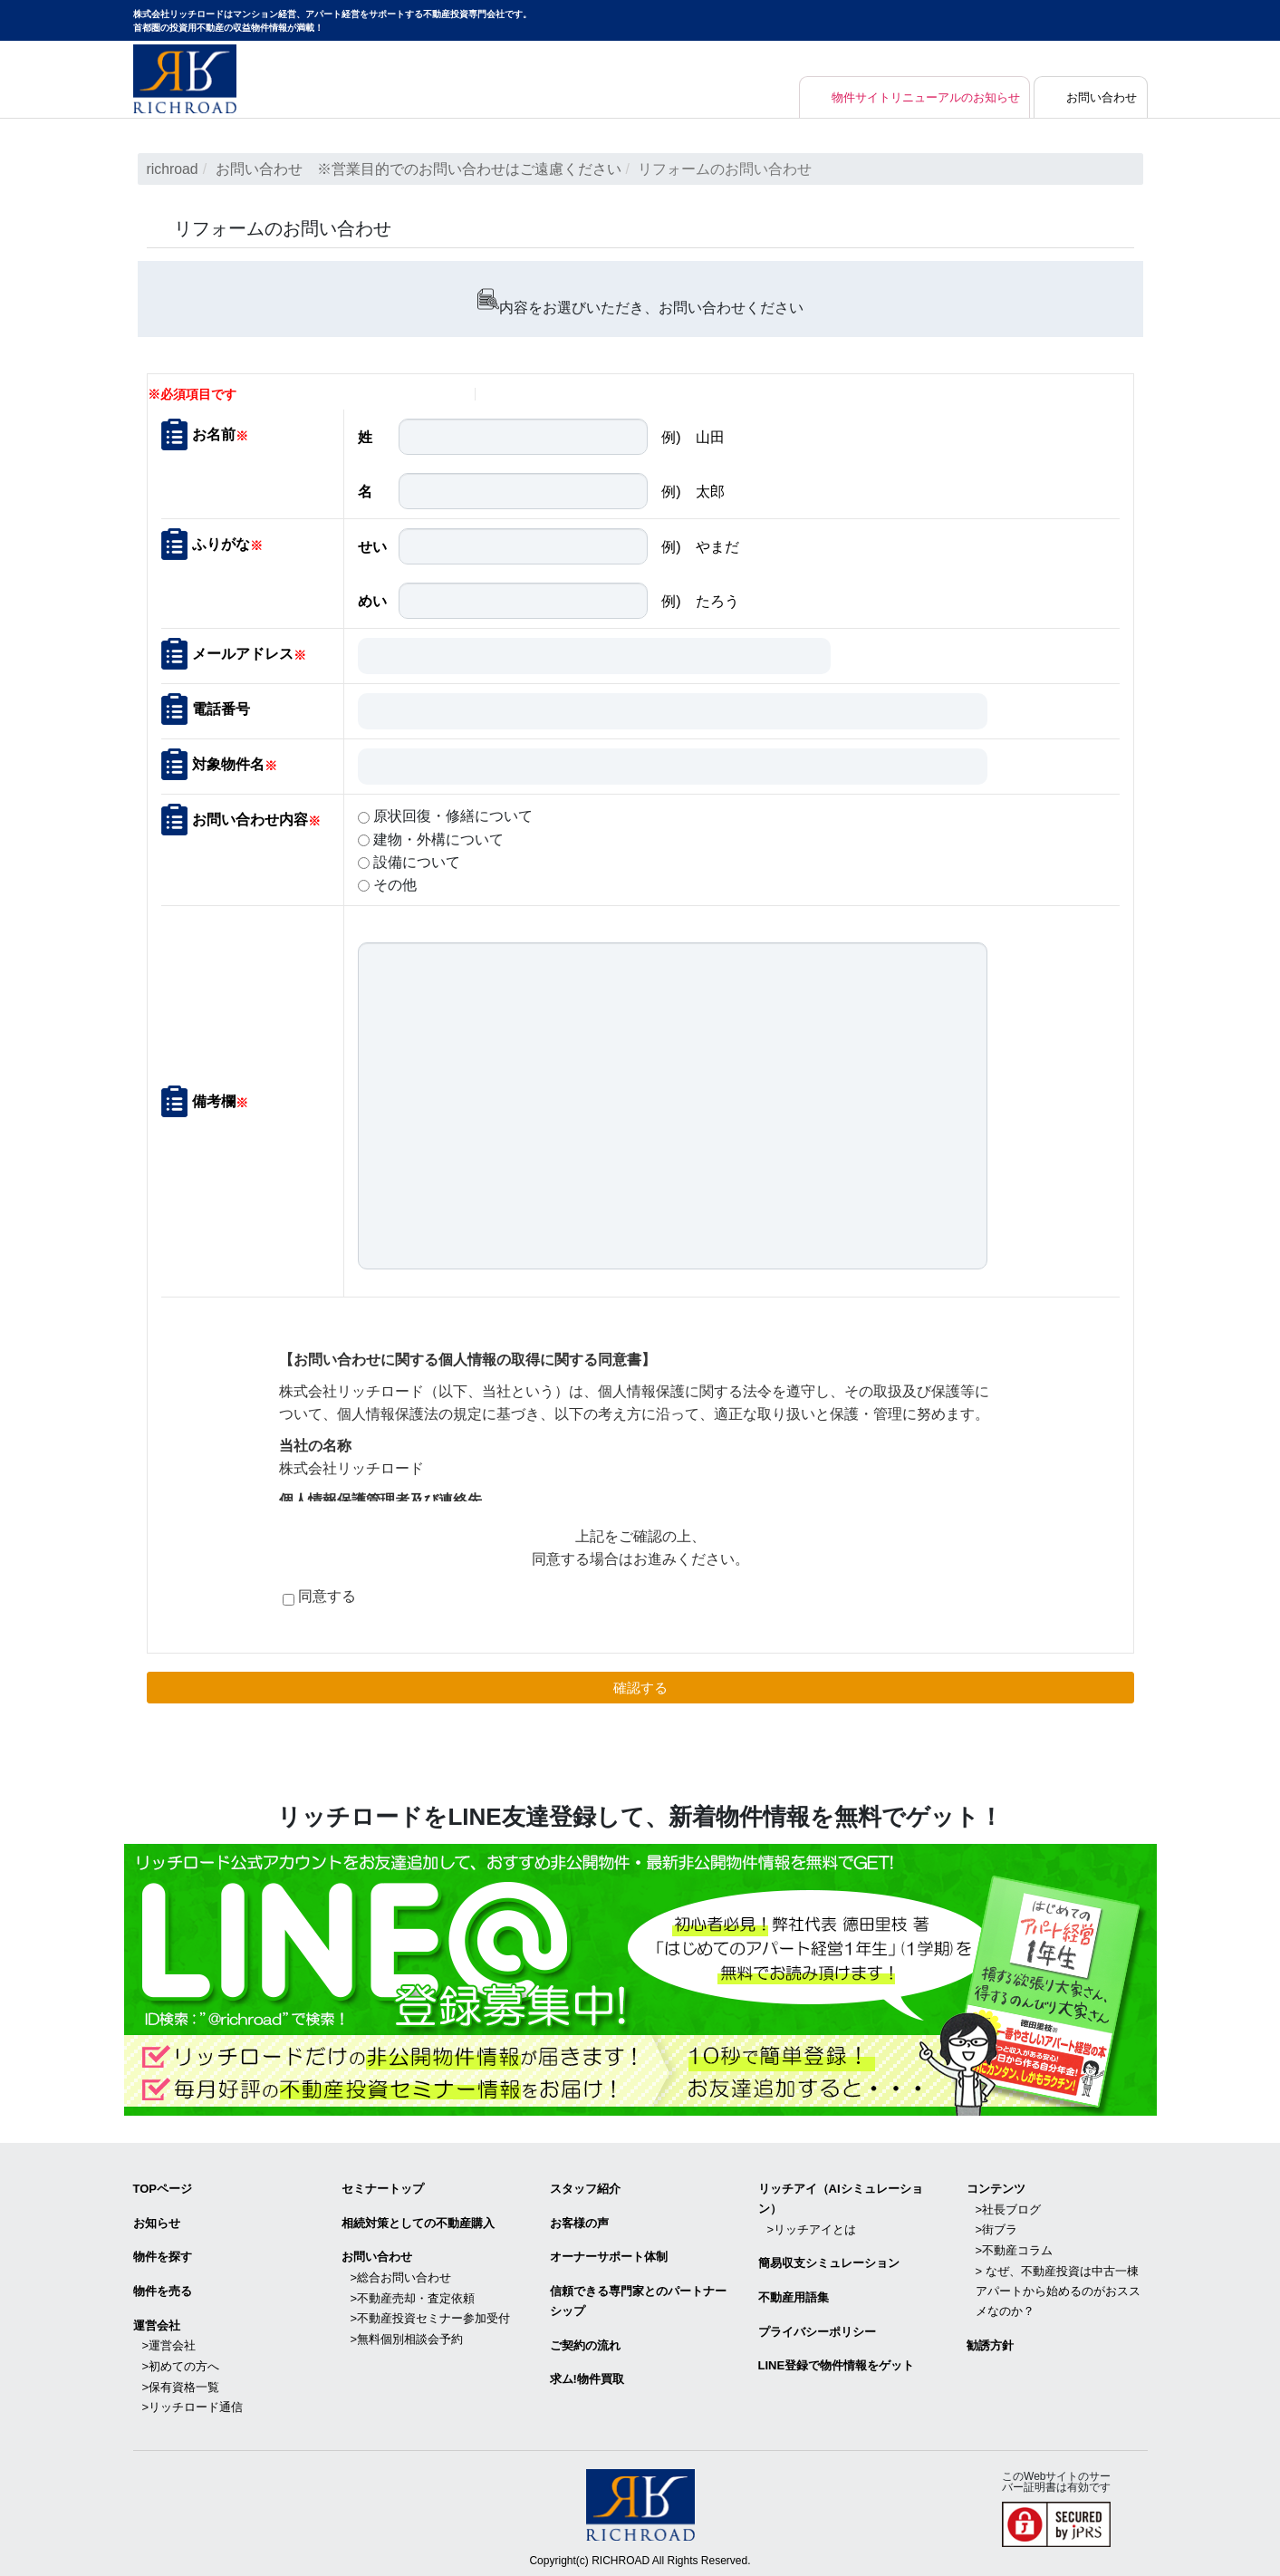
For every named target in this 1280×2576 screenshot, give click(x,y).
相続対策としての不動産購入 (418, 2221)
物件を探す (162, 2255)
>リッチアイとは (812, 2227)
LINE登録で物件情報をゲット (836, 2362)
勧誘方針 (990, 2342)
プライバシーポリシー (817, 2328)
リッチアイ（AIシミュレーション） (840, 2197)
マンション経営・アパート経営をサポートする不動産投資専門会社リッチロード (184, 78)
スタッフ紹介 (585, 2188)
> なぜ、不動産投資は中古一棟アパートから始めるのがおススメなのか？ (1058, 2287)
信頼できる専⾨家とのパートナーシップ (638, 2298)
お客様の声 (579, 2221)
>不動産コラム (1015, 2247)
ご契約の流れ (585, 2342)
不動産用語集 (793, 2294)
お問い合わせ (1100, 97)
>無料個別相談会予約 (407, 2335)
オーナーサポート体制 (609, 2255)
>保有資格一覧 (181, 2382)
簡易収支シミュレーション (829, 2261)
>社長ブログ (1009, 2207)
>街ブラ (997, 2227)
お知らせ (156, 2221)
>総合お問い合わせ (401, 2275)
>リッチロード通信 (193, 2402)
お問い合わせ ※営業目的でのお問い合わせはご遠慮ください (418, 169)
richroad (173, 169)
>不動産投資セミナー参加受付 (431, 2314)
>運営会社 (169, 2342)
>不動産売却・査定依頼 (413, 2294)
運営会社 (156, 2322)
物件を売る (162, 2288)
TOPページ (163, 2188)
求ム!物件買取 (587, 2376)
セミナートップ (383, 2188)
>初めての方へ (181, 2362)
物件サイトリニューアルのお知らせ (912, 97)
